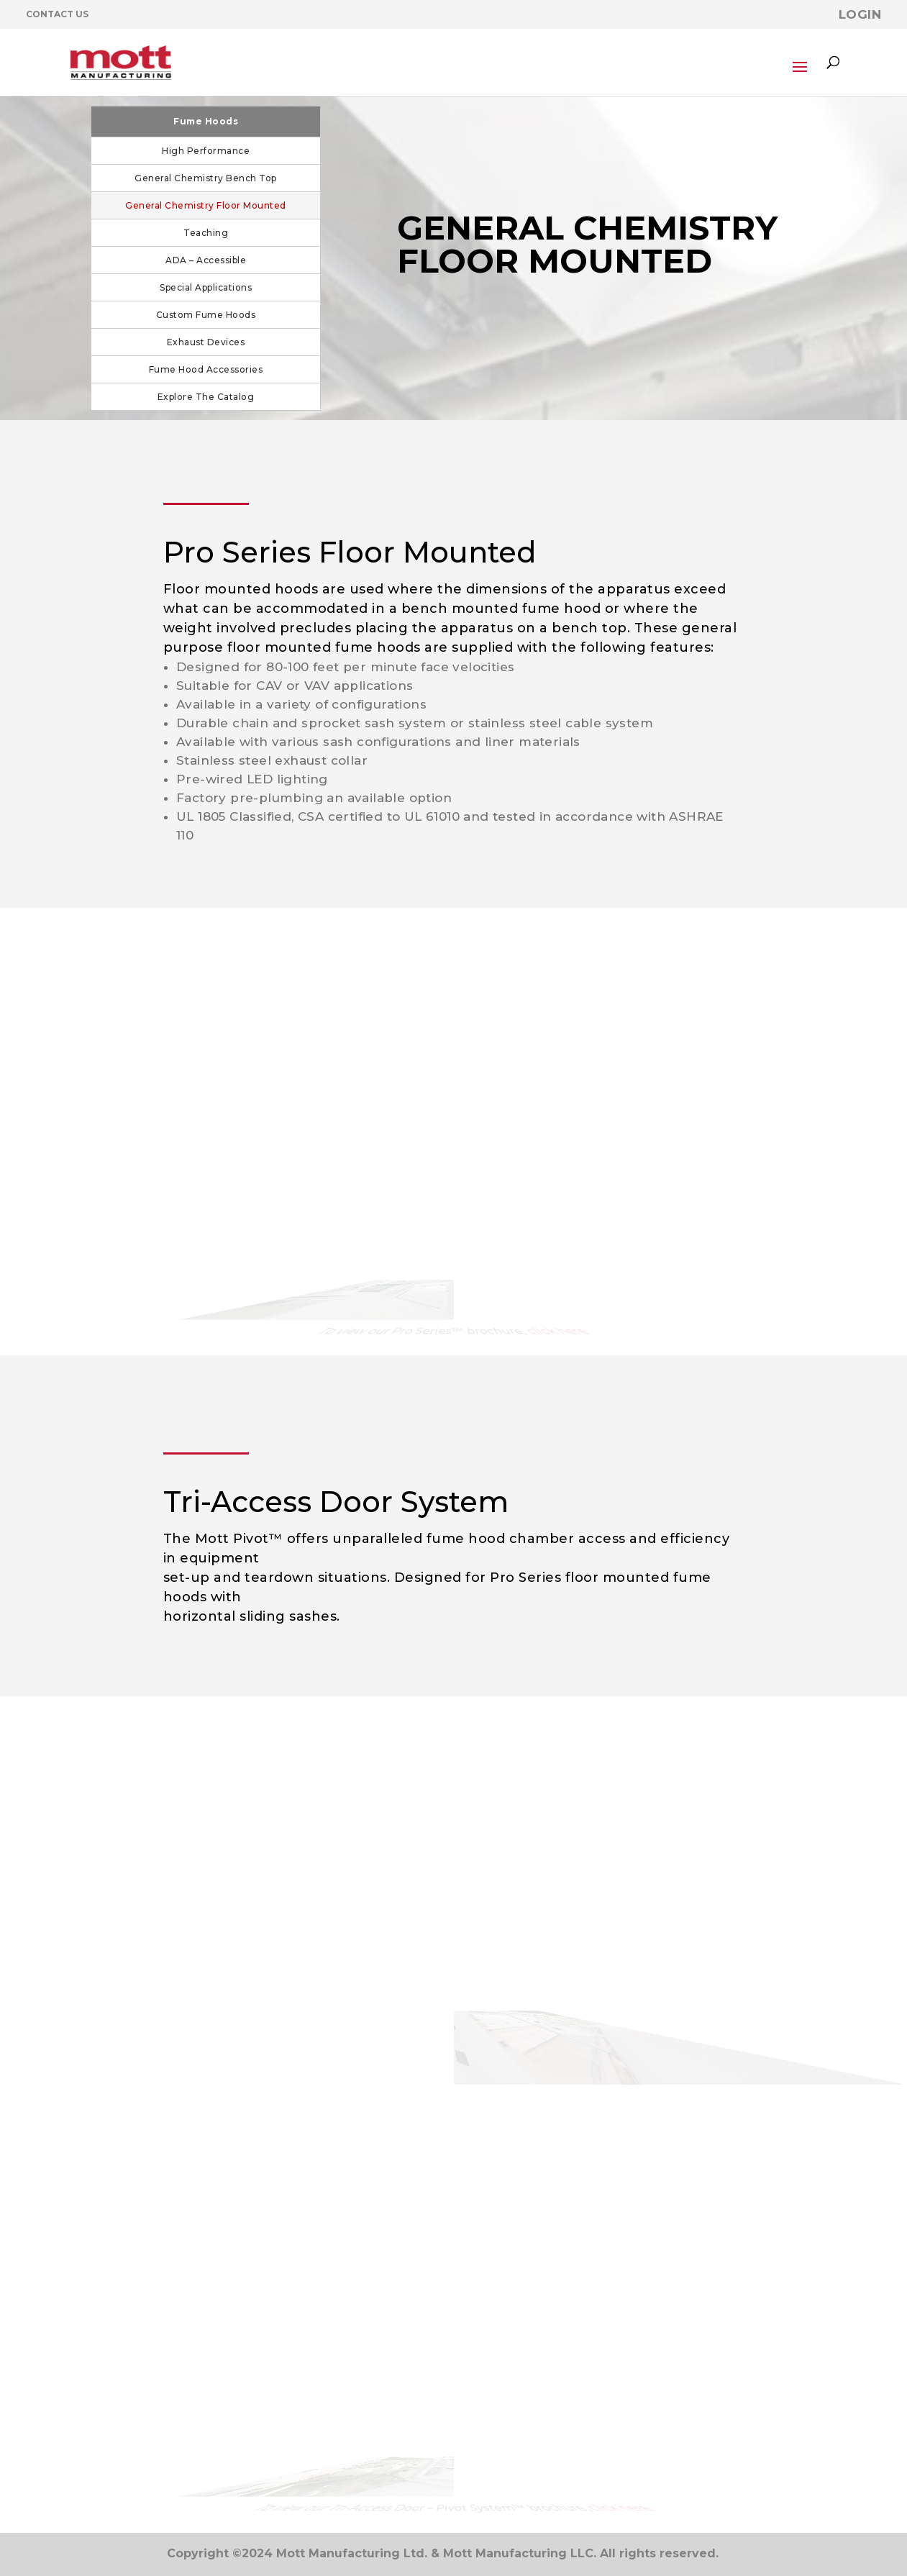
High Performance (206, 150)
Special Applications (206, 287)
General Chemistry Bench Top (206, 178)
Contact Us (57, 14)
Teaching (205, 232)
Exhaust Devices (206, 342)
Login (860, 14)
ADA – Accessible (205, 260)
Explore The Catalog (206, 396)
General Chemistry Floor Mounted (205, 205)
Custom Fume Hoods (206, 314)
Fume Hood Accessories (206, 369)
